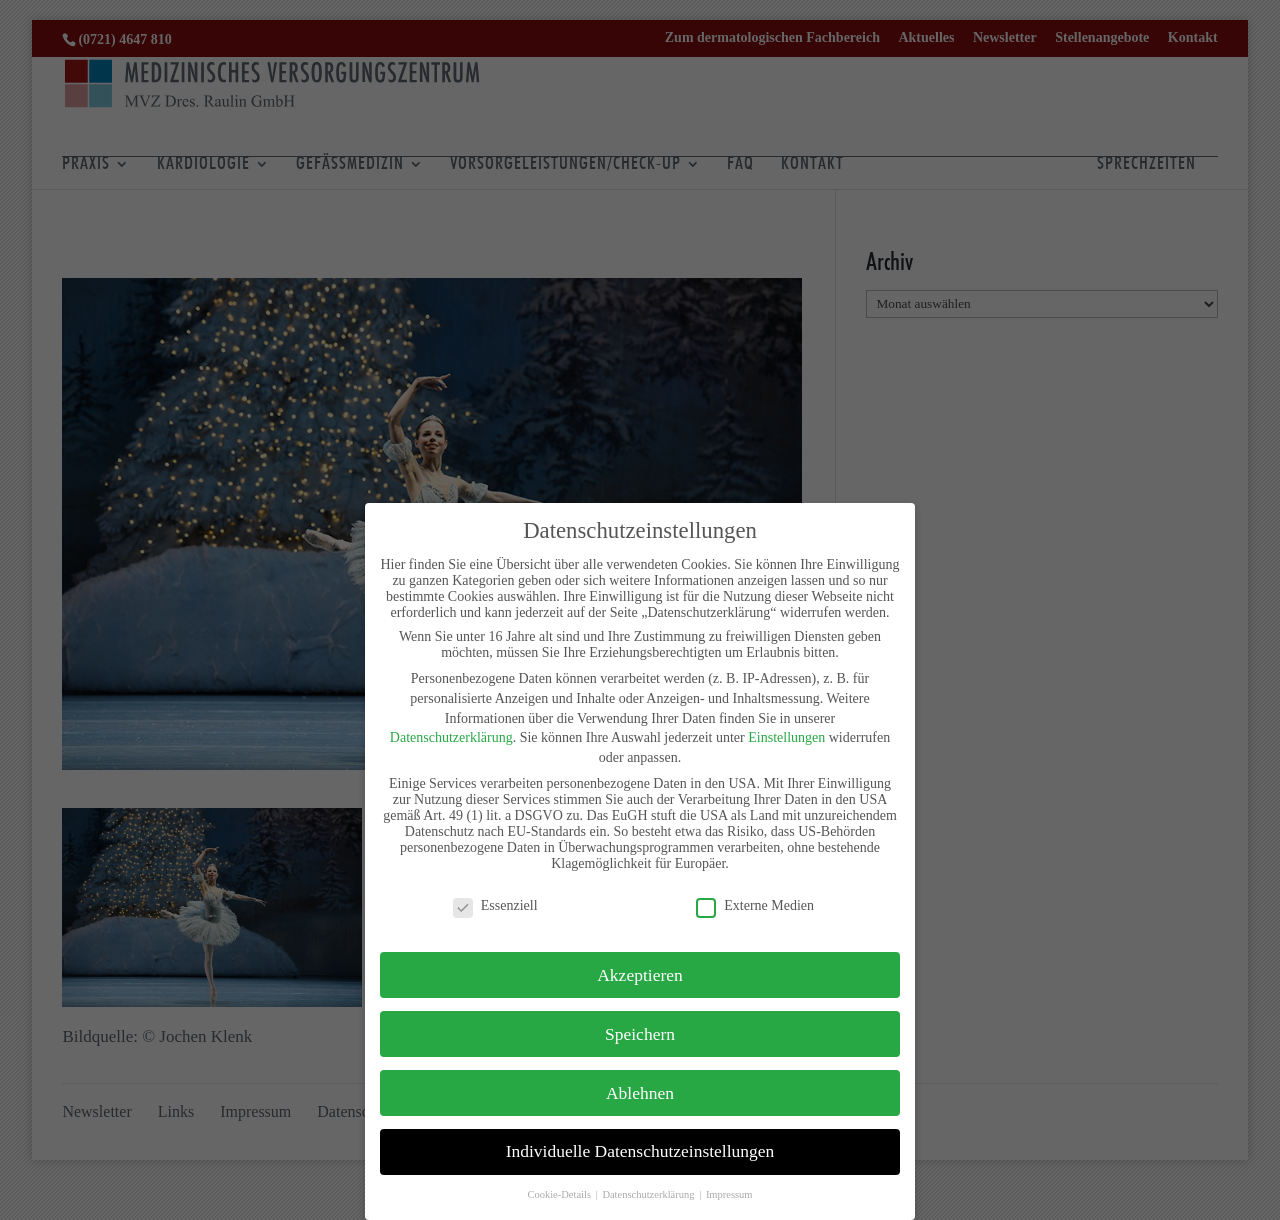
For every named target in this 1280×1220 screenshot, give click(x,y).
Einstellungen (786, 737)
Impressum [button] (729, 1194)
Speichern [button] (640, 1034)
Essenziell (495, 906)
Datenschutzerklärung (451, 737)
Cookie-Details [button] (560, 1194)
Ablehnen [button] (640, 1093)
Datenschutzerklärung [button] (649, 1194)
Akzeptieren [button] (640, 975)
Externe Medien (755, 906)
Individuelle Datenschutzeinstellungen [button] (640, 1151)
